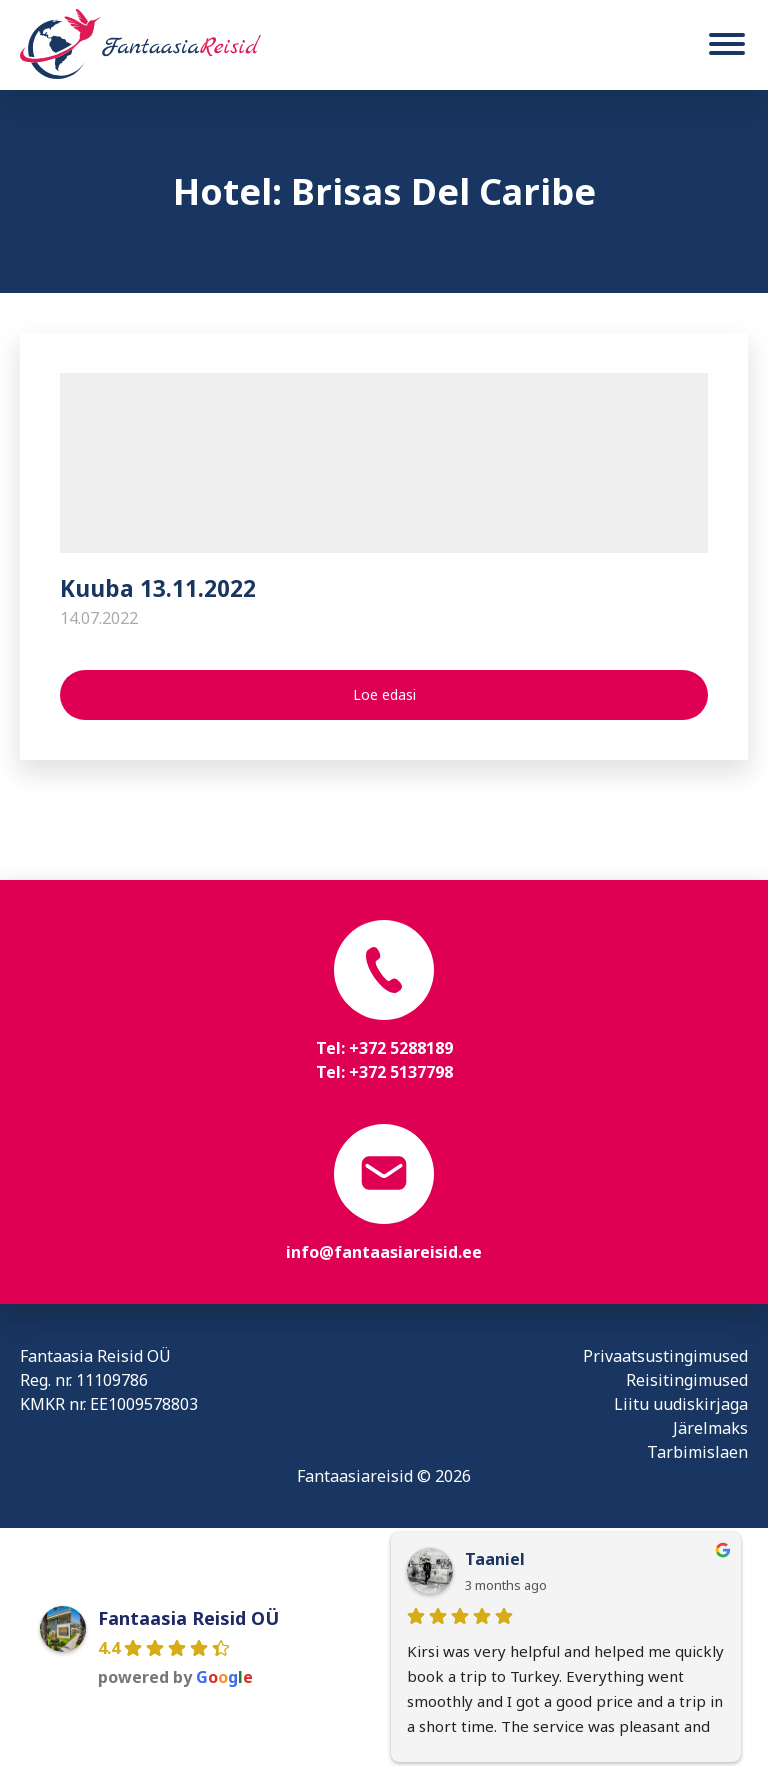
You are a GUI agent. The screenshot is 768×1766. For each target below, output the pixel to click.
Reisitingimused (687, 1380)
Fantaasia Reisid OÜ (188, 1618)
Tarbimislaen (697, 1452)
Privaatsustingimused (665, 1356)
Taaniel (495, 1559)
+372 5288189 (401, 1048)
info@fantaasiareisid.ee (384, 1252)
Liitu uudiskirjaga (681, 1404)
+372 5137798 (401, 1072)
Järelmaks (710, 1428)
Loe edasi (384, 694)
